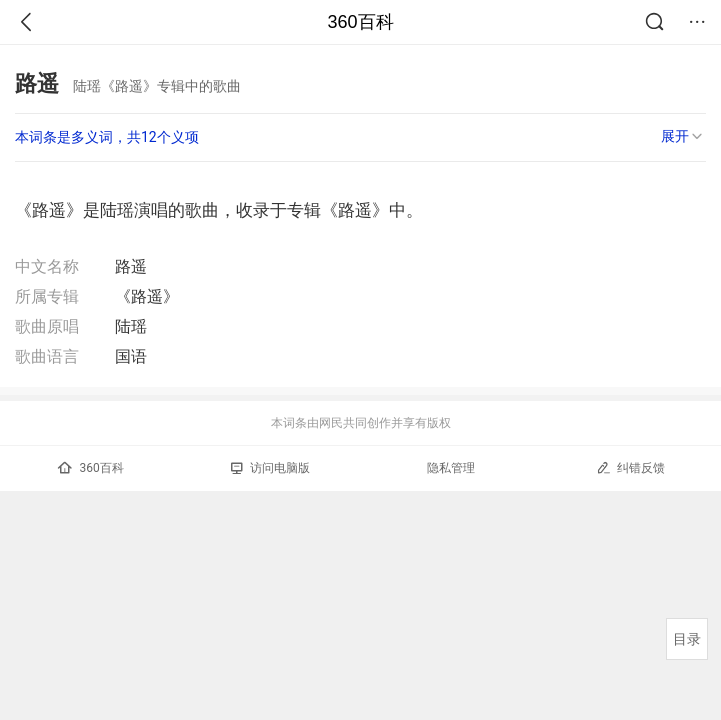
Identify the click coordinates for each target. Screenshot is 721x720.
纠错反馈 (630, 467)
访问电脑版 (270, 468)
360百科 (360, 22)
